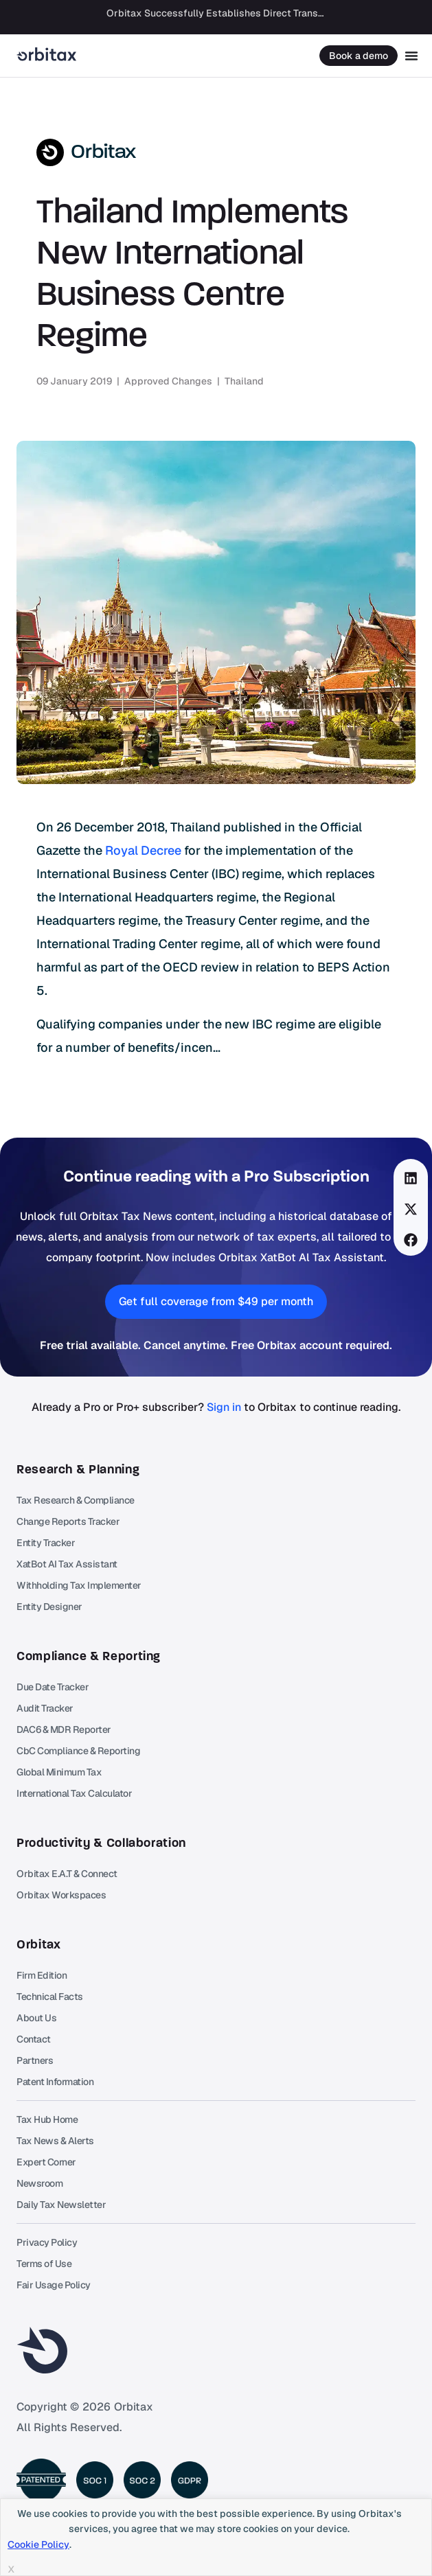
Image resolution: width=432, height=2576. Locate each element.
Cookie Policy (38, 2544)
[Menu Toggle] (411, 55)
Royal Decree (143, 850)
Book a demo (358, 55)
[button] (411, 1178)
